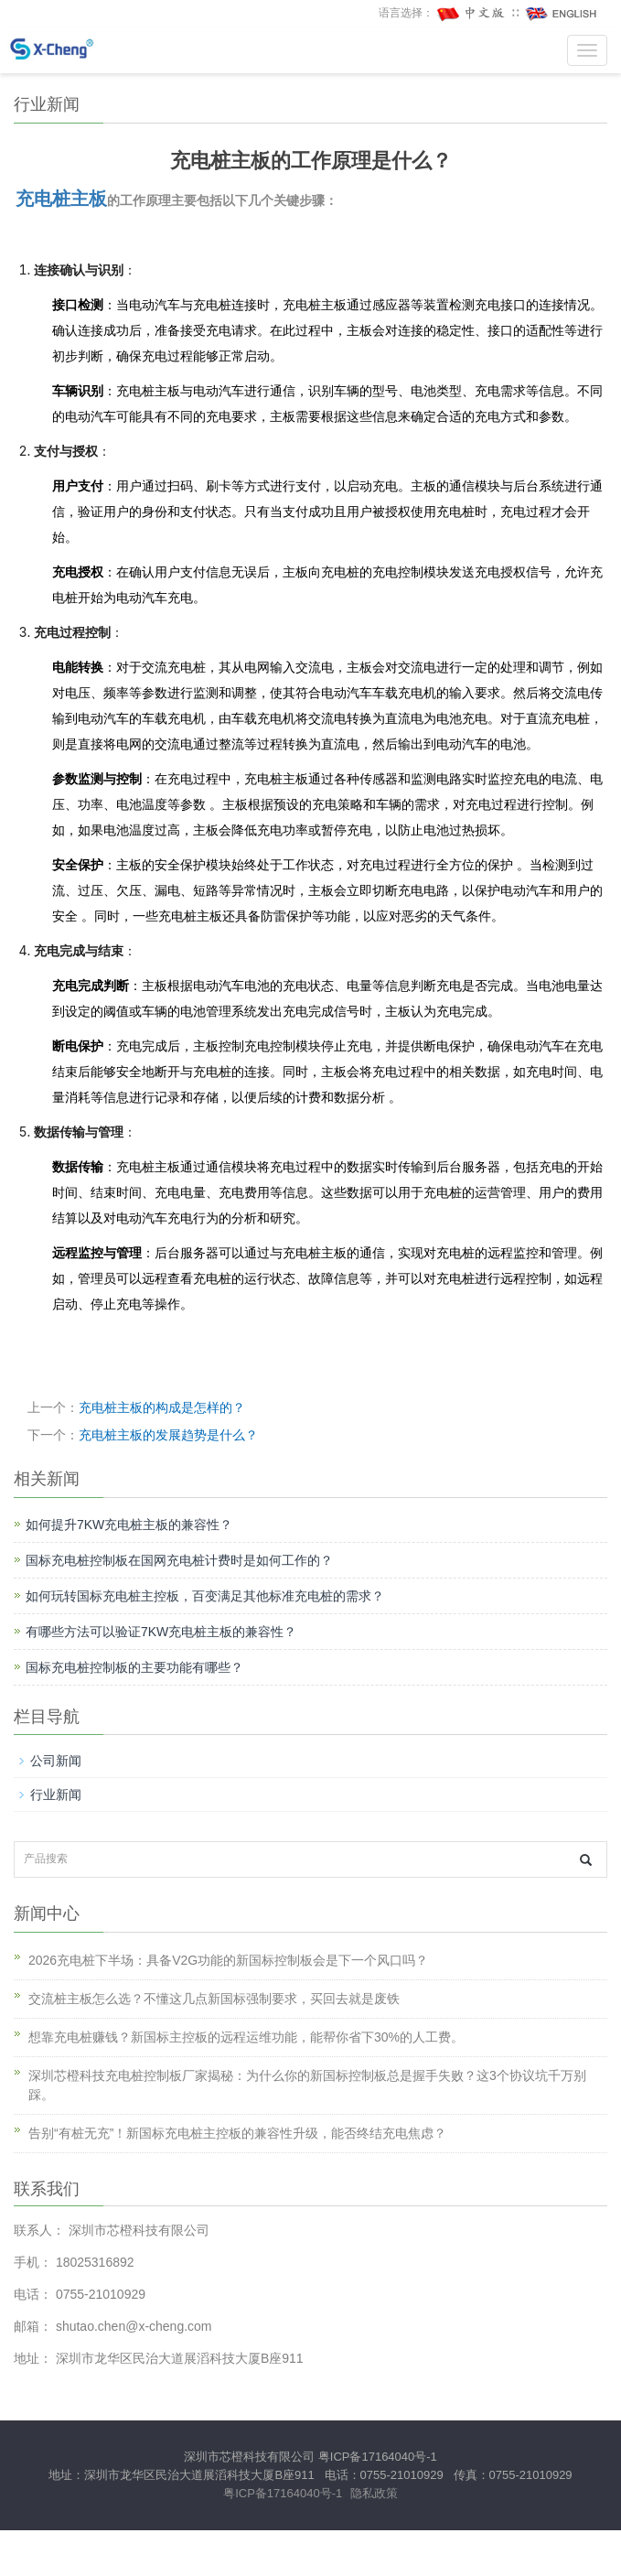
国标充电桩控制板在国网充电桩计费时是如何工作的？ (179, 1560)
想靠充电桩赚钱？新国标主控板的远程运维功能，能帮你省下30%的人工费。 (246, 2037)
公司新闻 (55, 1760)
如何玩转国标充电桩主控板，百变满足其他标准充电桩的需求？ (205, 1596)
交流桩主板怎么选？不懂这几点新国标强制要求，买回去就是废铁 (214, 1998)
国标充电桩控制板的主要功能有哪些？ (134, 1667)
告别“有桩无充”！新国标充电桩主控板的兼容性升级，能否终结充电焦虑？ (237, 2133)
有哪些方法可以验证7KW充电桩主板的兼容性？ (161, 1631)
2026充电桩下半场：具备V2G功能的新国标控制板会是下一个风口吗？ (228, 1960)
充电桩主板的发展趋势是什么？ (168, 1435)
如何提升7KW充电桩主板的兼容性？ (129, 1524)
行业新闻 (55, 1794)
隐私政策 (374, 2493)
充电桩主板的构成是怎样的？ (162, 1407)
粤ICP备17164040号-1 (377, 2456)
